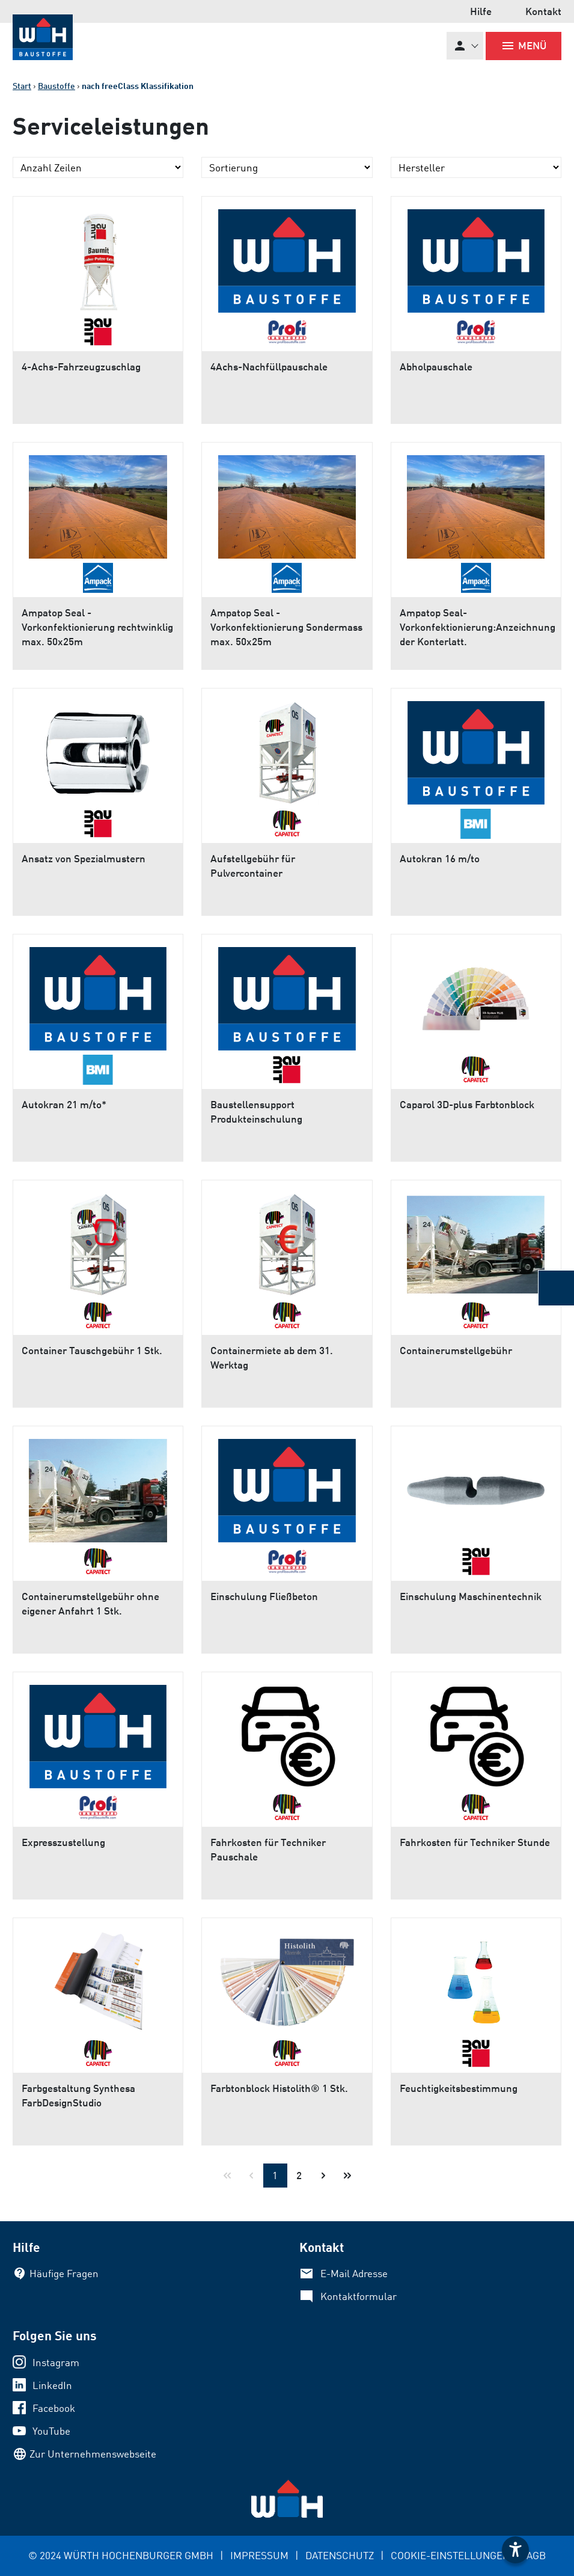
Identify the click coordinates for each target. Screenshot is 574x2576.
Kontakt (543, 11)
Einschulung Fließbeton (264, 1596)
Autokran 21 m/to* (64, 1104)
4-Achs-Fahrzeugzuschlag (81, 366)
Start (22, 86)
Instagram (55, 2362)
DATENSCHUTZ (339, 2555)
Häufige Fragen (64, 2273)
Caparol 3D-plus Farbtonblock (467, 1104)
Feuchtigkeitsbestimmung (459, 2088)
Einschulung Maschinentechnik (471, 1596)
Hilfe (481, 11)
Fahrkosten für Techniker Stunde (475, 1842)
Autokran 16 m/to (440, 858)
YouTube (51, 2430)
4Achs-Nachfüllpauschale (269, 366)
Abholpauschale (436, 366)
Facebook (53, 2408)
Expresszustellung (63, 1842)
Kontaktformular (358, 2296)
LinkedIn (52, 2385)
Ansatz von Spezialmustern (83, 858)
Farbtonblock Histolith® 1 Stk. (279, 2088)
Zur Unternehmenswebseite (92, 2453)
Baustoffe (56, 86)
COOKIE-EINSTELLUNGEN (450, 2555)
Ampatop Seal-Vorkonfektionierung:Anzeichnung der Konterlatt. (477, 627)
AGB (536, 2555)
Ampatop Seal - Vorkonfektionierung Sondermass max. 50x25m (286, 627)
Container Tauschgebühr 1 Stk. (92, 1350)
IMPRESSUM (259, 2555)
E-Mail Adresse (354, 2273)
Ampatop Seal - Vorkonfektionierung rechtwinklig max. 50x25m (97, 627)
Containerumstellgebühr (456, 1350)
